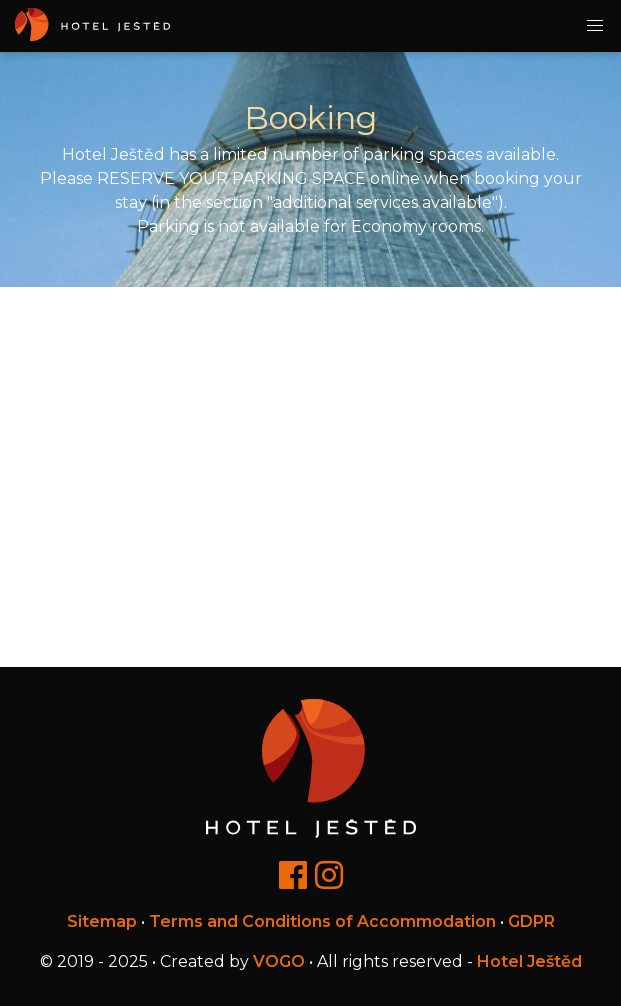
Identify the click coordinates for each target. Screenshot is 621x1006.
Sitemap (102, 921)
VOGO (279, 961)
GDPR (531, 921)
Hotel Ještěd (529, 961)
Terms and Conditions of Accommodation (322, 921)
